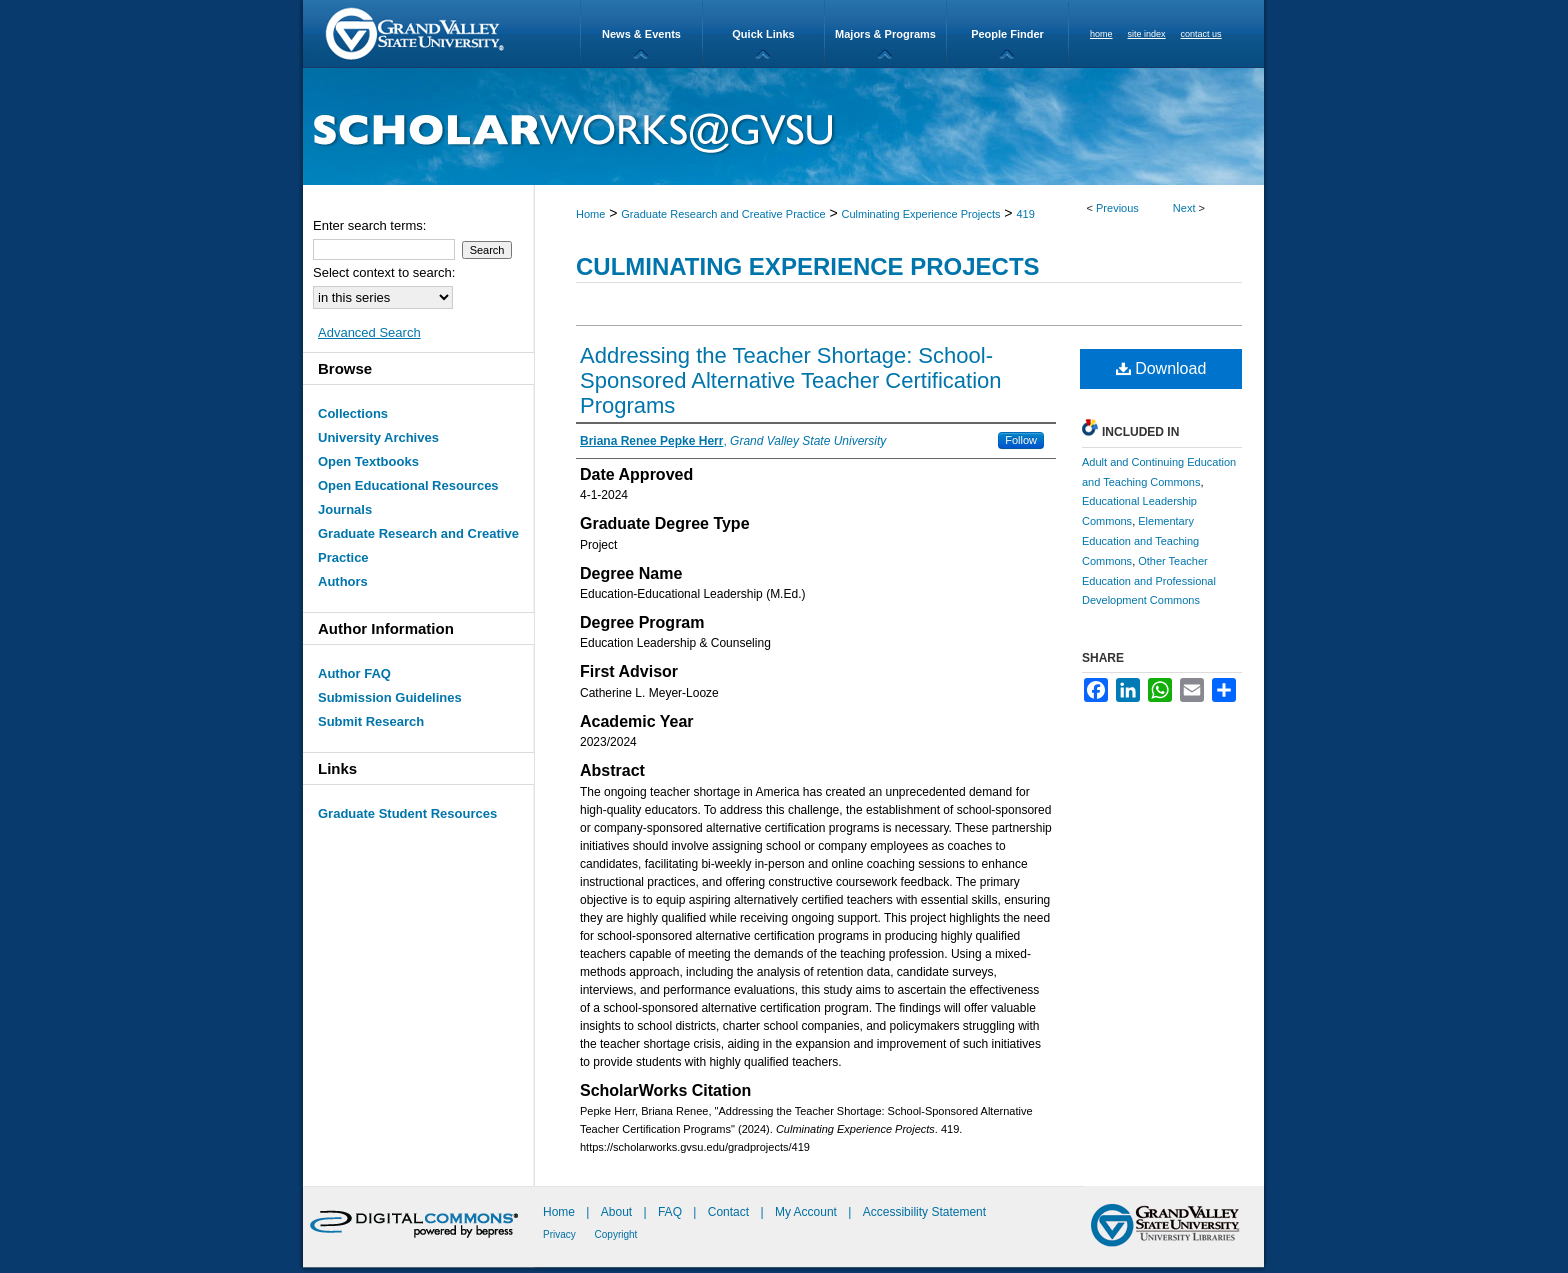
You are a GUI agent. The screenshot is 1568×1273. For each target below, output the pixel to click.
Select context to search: (384, 272)
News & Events (641, 34)
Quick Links (763, 34)
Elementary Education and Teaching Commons (1140, 541)
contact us (1201, 34)
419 (1025, 214)
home (1101, 34)
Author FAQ (354, 673)
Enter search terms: (369, 225)
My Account (807, 1212)
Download (1161, 368)
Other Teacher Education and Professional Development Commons (1149, 581)
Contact (728, 1212)
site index (1147, 34)
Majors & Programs (885, 34)
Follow (1021, 440)
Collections (353, 413)
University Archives (378, 437)
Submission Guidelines (390, 697)
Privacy (561, 1234)
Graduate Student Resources (407, 813)
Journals (345, 509)
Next (1184, 208)
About (618, 1212)
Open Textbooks (368, 461)
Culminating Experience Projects (921, 214)
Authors (343, 581)
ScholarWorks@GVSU (783, 126)
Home (590, 214)
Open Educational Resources (408, 485)
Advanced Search (369, 332)
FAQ (671, 1212)
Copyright (616, 1234)
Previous (1117, 208)
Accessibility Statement (924, 1212)
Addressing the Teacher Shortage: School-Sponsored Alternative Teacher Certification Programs (791, 380)
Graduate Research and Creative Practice (723, 214)
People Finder (1007, 34)
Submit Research (371, 721)
